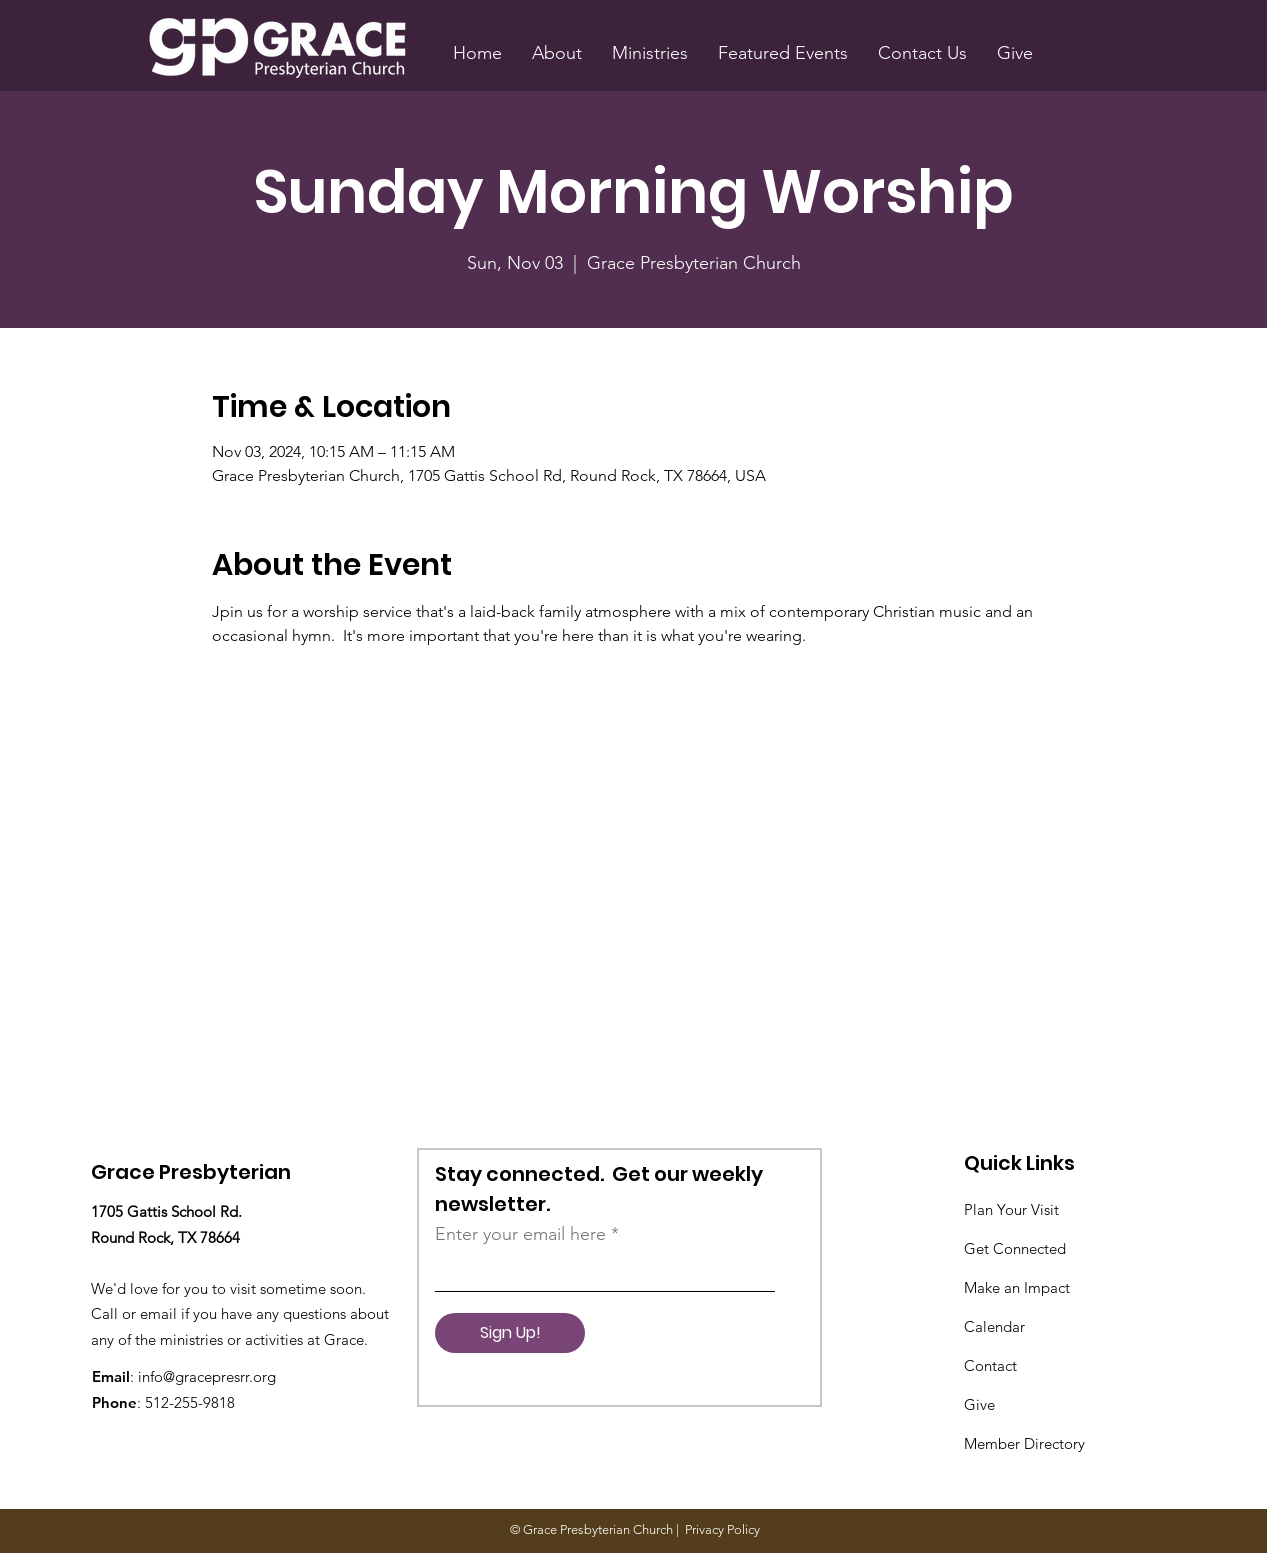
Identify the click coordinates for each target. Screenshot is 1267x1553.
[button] (557, 53)
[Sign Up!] (510, 1333)
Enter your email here (520, 1234)
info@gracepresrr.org (207, 1376)
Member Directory (1024, 1443)
